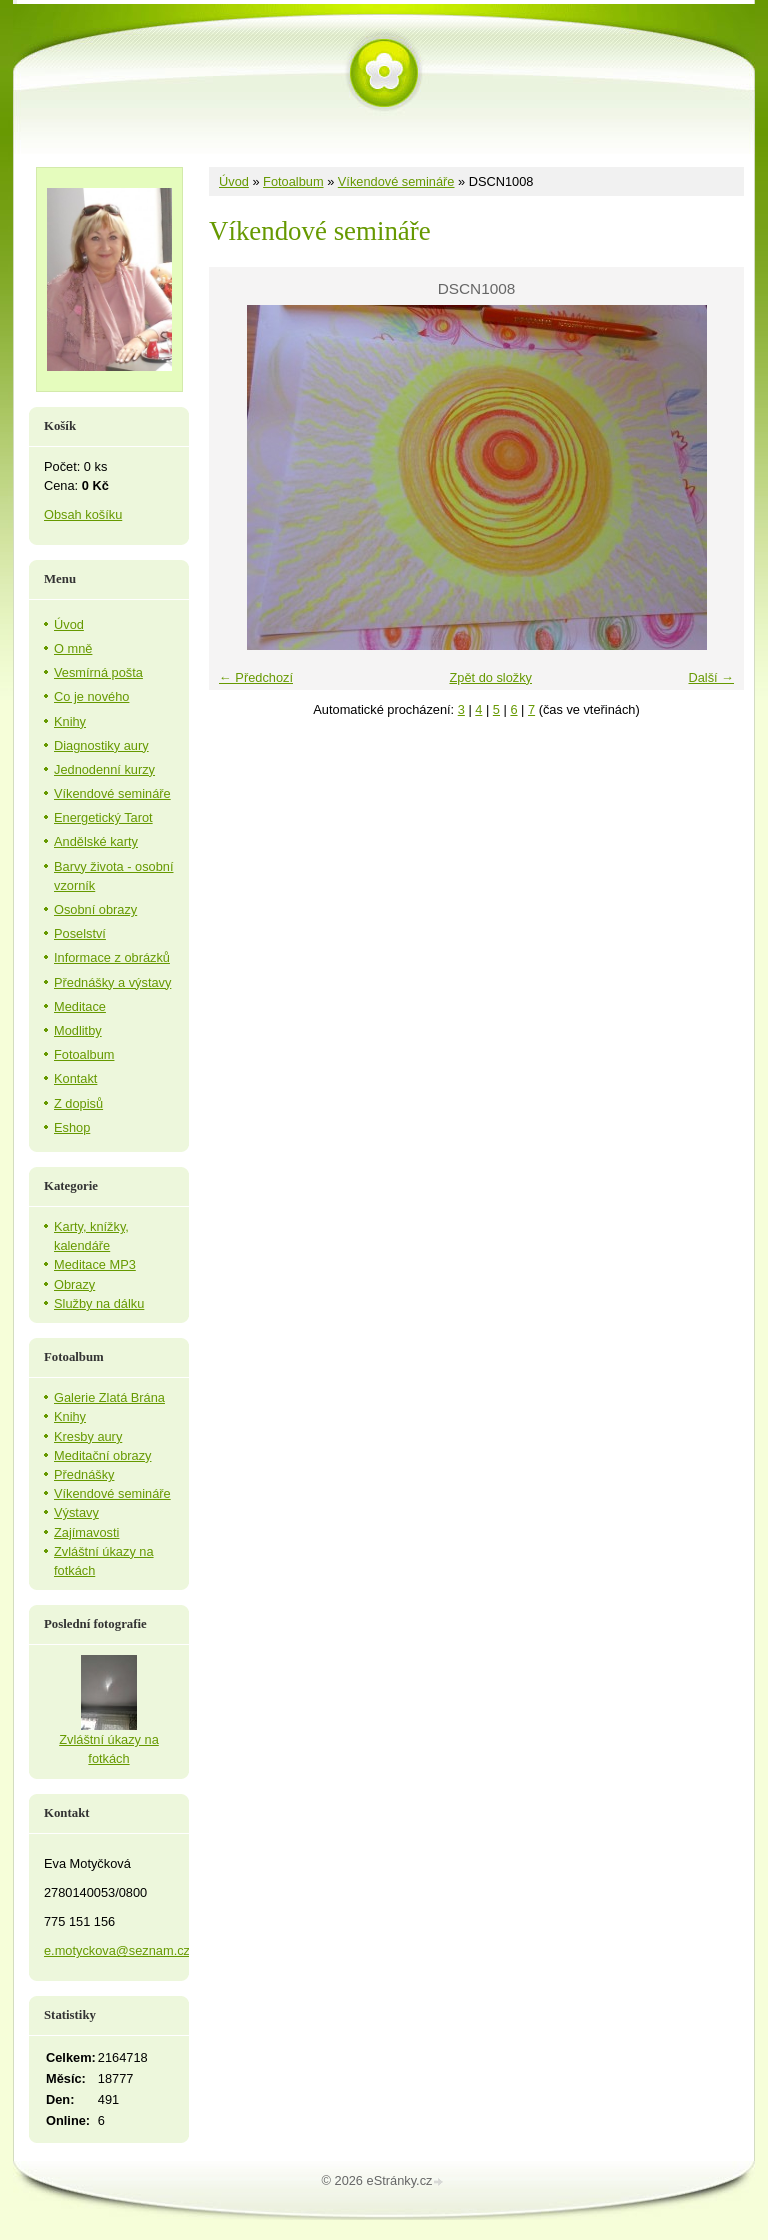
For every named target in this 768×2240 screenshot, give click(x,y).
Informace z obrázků (112, 957)
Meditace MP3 (95, 1264)
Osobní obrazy (95, 909)
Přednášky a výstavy (112, 982)
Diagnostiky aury (101, 745)
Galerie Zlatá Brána (109, 1397)
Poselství (80, 933)
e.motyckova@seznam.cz (117, 1950)
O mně (73, 648)
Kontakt (75, 1078)
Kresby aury (88, 1436)
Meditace (80, 1006)
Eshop (72, 1127)
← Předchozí (256, 677)
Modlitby (78, 1030)
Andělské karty (96, 841)
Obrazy (74, 1284)
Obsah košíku (83, 514)
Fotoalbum (293, 181)
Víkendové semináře (396, 181)
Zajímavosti (86, 1532)
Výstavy (76, 1512)
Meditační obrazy (102, 1455)
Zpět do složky (490, 677)
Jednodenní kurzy (104, 769)
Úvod (234, 181)
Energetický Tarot (103, 817)
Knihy (70, 721)
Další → (711, 677)
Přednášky (84, 1474)
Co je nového (91, 696)
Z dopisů (78, 1103)
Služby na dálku (99, 1303)
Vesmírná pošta (98, 672)
